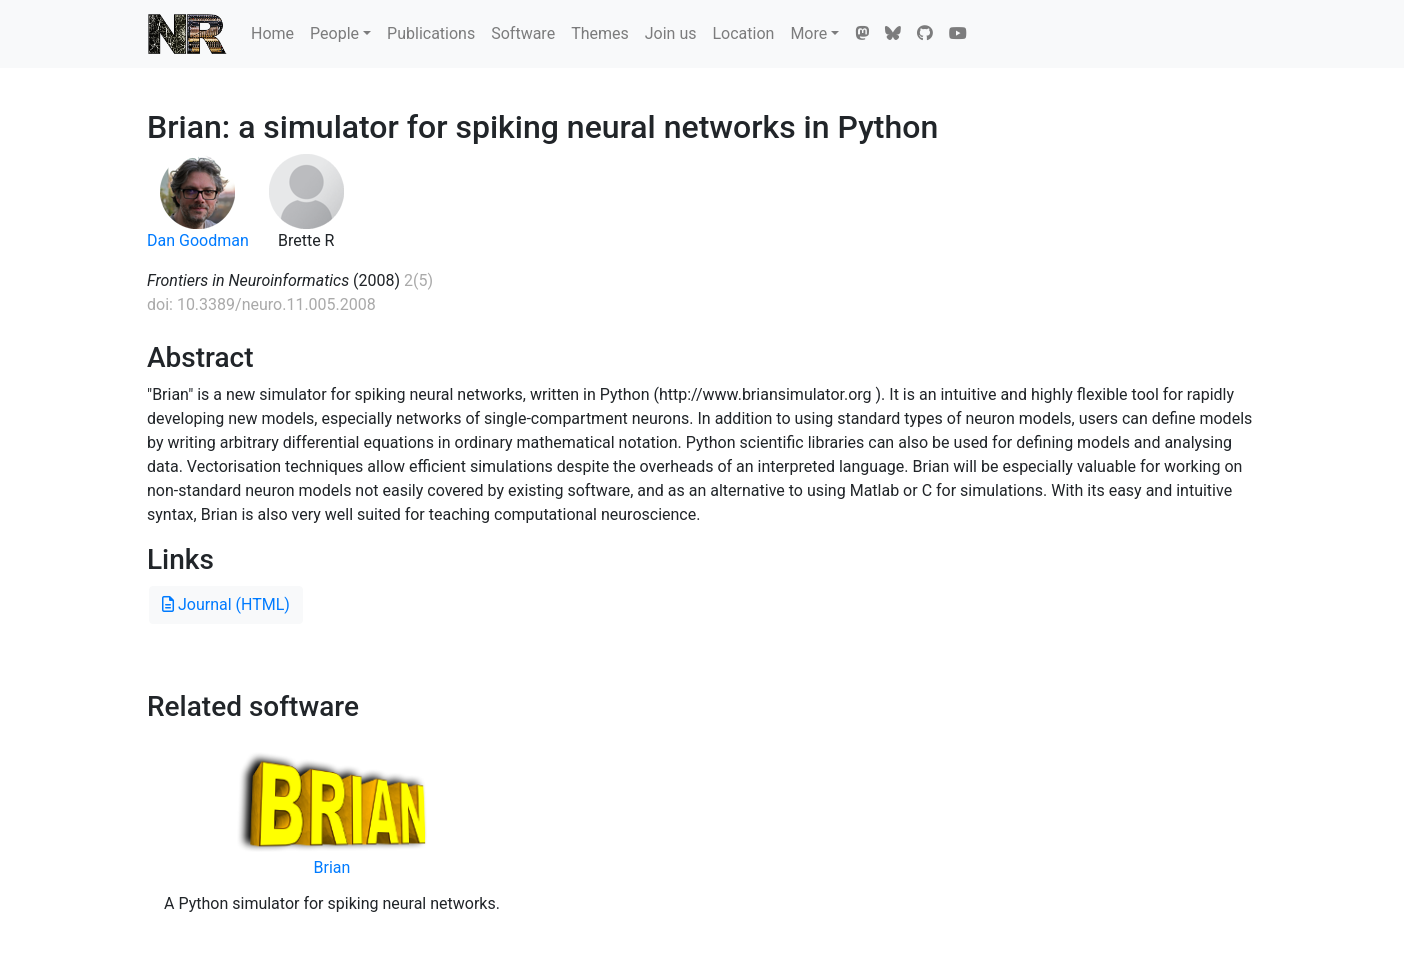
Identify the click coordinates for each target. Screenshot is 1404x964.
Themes (600, 33)
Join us (671, 33)
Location (743, 33)
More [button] (808, 33)
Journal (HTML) (226, 604)
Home (272, 33)
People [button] (334, 33)
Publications (431, 33)
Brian (332, 867)
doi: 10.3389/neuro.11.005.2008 (261, 304)
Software (523, 33)
